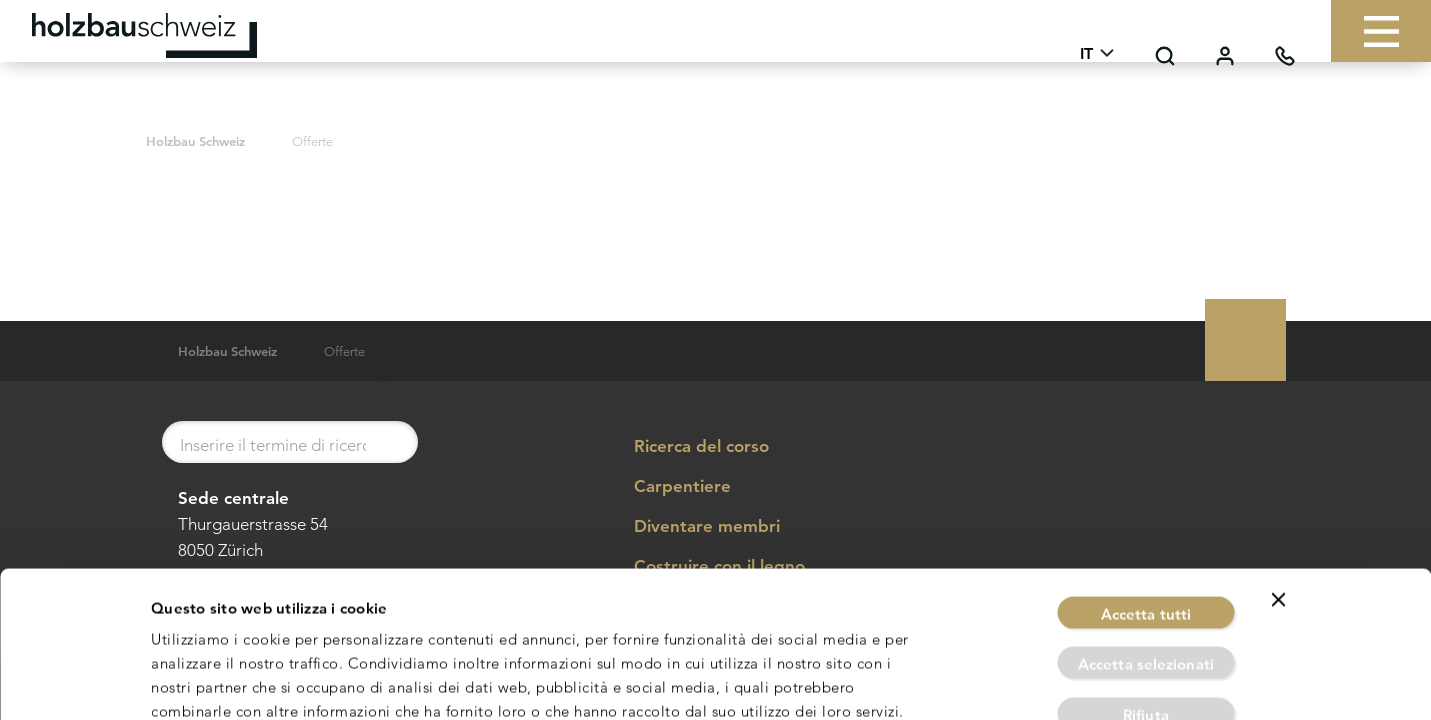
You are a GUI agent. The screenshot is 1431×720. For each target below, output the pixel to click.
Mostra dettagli (937, 680)
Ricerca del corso (687, 447)
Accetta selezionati (1146, 554)
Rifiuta (1146, 604)
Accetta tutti (1146, 503)
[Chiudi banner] (1279, 489)
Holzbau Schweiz (195, 141)
